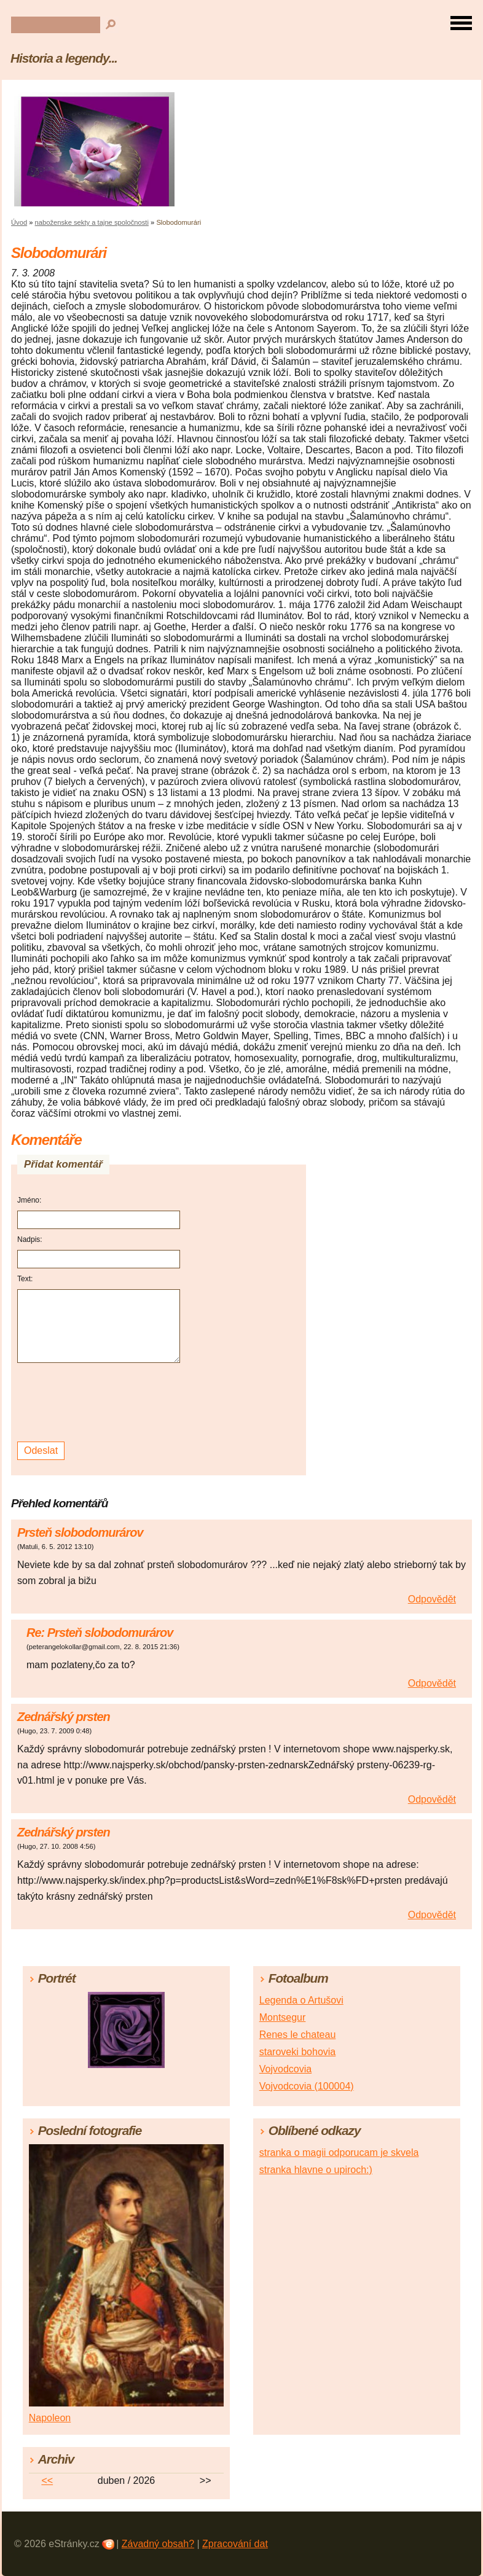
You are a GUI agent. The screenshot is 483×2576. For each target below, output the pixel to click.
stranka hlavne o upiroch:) (315, 2169)
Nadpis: (29, 1239)
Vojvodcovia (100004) (306, 2086)
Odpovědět (432, 1599)
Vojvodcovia (285, 2069)
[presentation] (100, 1402)
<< (47, 2480)
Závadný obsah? (158, 2544)
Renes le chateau (297, 2034)
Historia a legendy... (63, 58)
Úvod (19, 222)
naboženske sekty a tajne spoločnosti (92, 222)
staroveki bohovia (297, 2052)
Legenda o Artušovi (301, 2000)
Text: (25, 1278)
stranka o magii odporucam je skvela (339, 2152)
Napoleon (50, 2418)
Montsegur (282, 2017)
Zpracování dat (235, 2544)
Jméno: (29, 1200)
